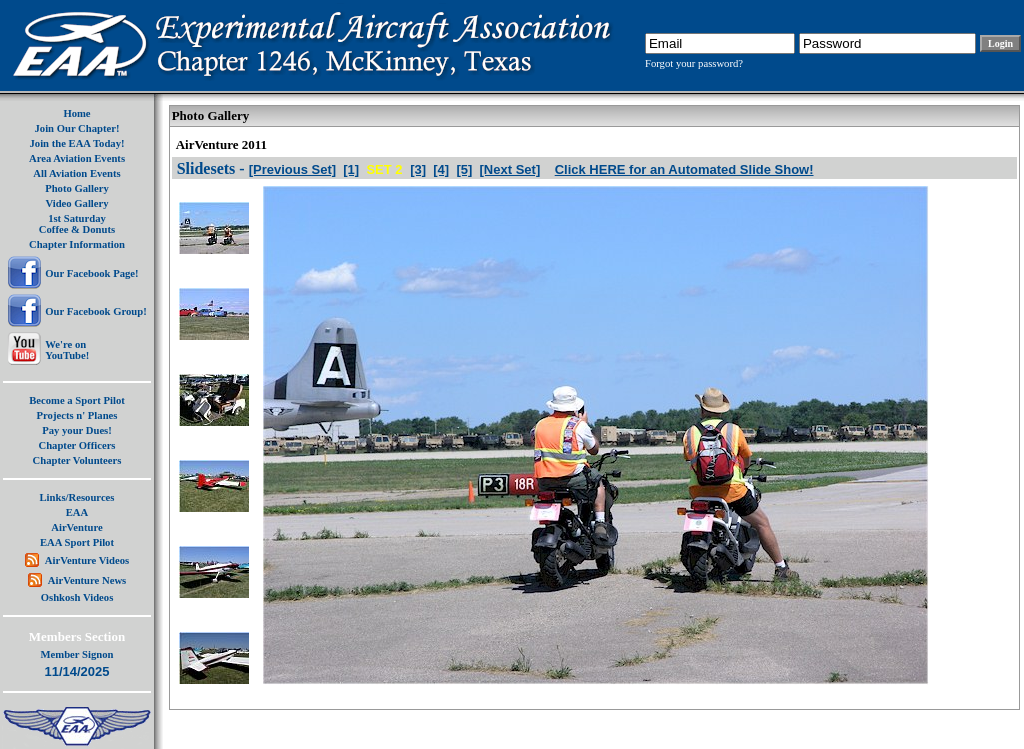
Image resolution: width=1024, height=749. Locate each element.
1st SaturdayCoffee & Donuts (77, 224)
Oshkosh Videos (77, 597)
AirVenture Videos (87, 560)
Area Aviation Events (77, 158)
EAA (77, 512)
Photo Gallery (77, 188)
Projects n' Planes (77, 415)
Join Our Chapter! (76, 128)
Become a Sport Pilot (77, 400)
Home (76, 113)
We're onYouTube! (67, 350)
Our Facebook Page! (91, 273)
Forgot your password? (694, 63)
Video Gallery (76, 203)
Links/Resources (77, 497)
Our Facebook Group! (95, 311)
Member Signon (77, 654)
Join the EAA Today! (76, 143)
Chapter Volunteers (77, 460)
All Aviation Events (76, 173)
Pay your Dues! (77, 430)
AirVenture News (87, 580)
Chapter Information (77, 244)
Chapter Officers (76, 445)
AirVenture (77, 527)
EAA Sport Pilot (77, 542)
